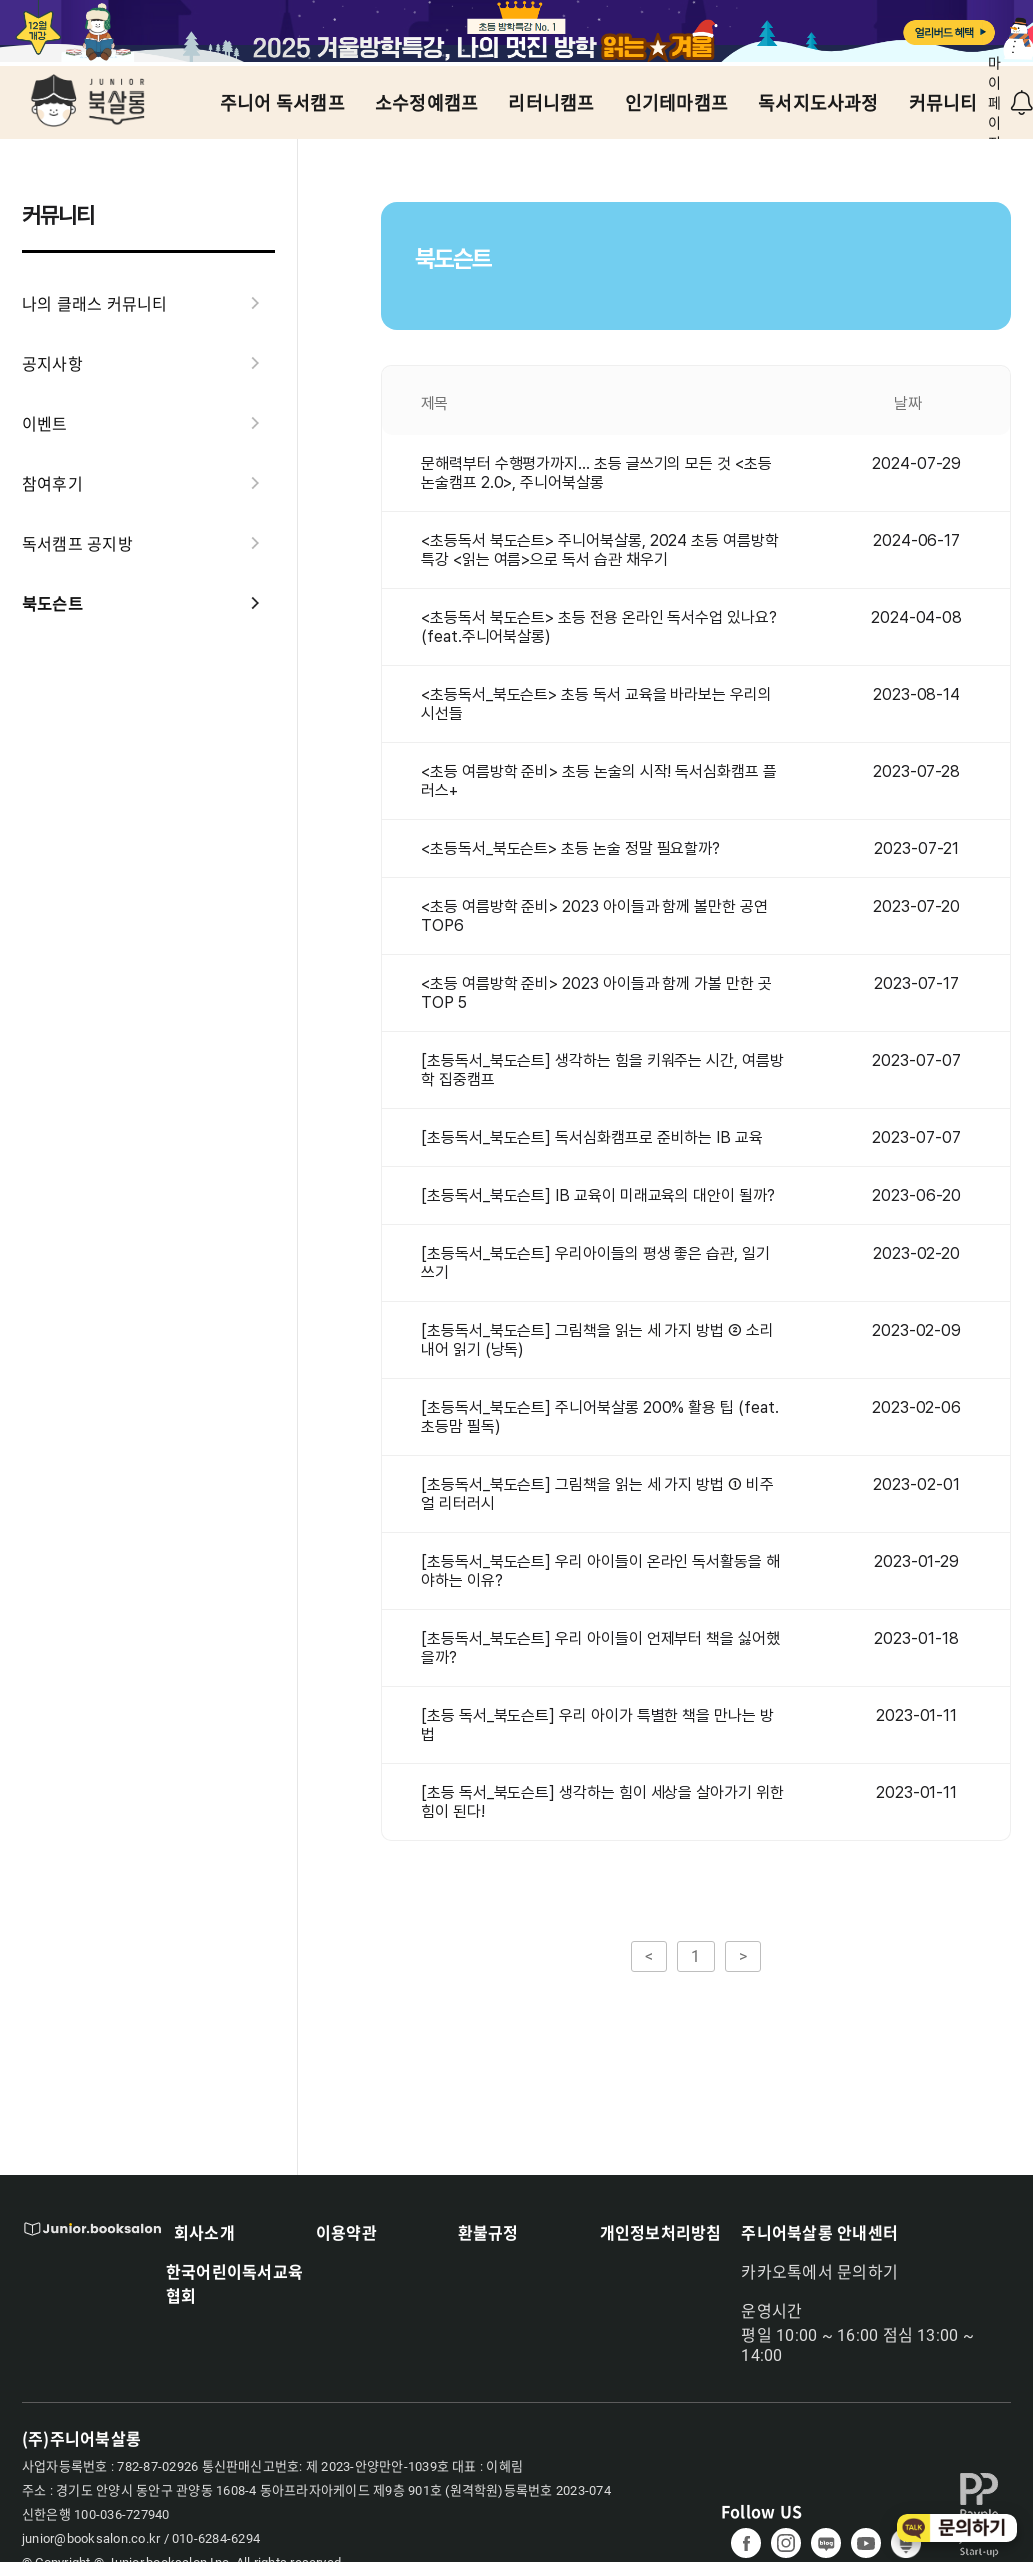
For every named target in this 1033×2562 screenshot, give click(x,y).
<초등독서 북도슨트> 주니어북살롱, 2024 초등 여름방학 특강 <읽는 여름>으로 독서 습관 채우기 (600, 550)
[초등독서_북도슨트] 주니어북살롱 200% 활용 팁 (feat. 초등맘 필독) (600, 1417)
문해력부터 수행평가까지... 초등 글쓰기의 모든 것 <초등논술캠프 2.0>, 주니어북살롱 (596, 473)
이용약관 (346, 2232)
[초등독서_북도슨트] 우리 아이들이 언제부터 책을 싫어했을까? (600, 1648)
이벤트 (148, 423)
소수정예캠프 (426, 103)
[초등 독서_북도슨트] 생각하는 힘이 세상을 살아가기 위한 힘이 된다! (602, 1802)
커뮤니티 (943, 103)
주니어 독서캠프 (282, 103)
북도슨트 (148, 603)
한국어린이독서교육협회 (234, 2283)
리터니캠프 (551, 103)
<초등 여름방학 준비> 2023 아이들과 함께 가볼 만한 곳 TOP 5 (596, 993)
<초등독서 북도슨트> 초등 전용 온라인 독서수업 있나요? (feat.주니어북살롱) (599, 627)
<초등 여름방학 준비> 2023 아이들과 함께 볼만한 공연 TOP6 (594, 916)
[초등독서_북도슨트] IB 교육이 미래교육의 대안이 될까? (598, 1195)
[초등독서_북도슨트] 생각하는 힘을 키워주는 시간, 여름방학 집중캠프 (602, 1070)
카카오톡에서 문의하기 (819, 2272)
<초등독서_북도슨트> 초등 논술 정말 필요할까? (570, 848)
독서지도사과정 (818, 103)
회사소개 (204, 2232)
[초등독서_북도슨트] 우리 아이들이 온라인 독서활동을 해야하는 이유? (600, 1571)
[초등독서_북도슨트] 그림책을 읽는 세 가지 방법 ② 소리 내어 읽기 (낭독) (597, 1340)
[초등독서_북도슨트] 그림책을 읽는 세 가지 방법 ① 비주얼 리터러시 (597, 1494)
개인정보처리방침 (661, 2232)
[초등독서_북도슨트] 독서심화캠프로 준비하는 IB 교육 (592, 1137)
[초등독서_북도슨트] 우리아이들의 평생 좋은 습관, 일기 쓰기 (595, 1263)
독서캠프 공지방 (148, 543)
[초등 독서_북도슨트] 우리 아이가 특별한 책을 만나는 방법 (597, 1725)
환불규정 (488, 2232)
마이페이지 (994, 103)
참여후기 (148, 483)
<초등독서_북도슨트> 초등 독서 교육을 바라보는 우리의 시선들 (596, 704)
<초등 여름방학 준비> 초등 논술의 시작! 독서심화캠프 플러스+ (599, 781)
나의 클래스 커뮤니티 (148, 303)
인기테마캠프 (676, 103)
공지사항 (148, 363)
